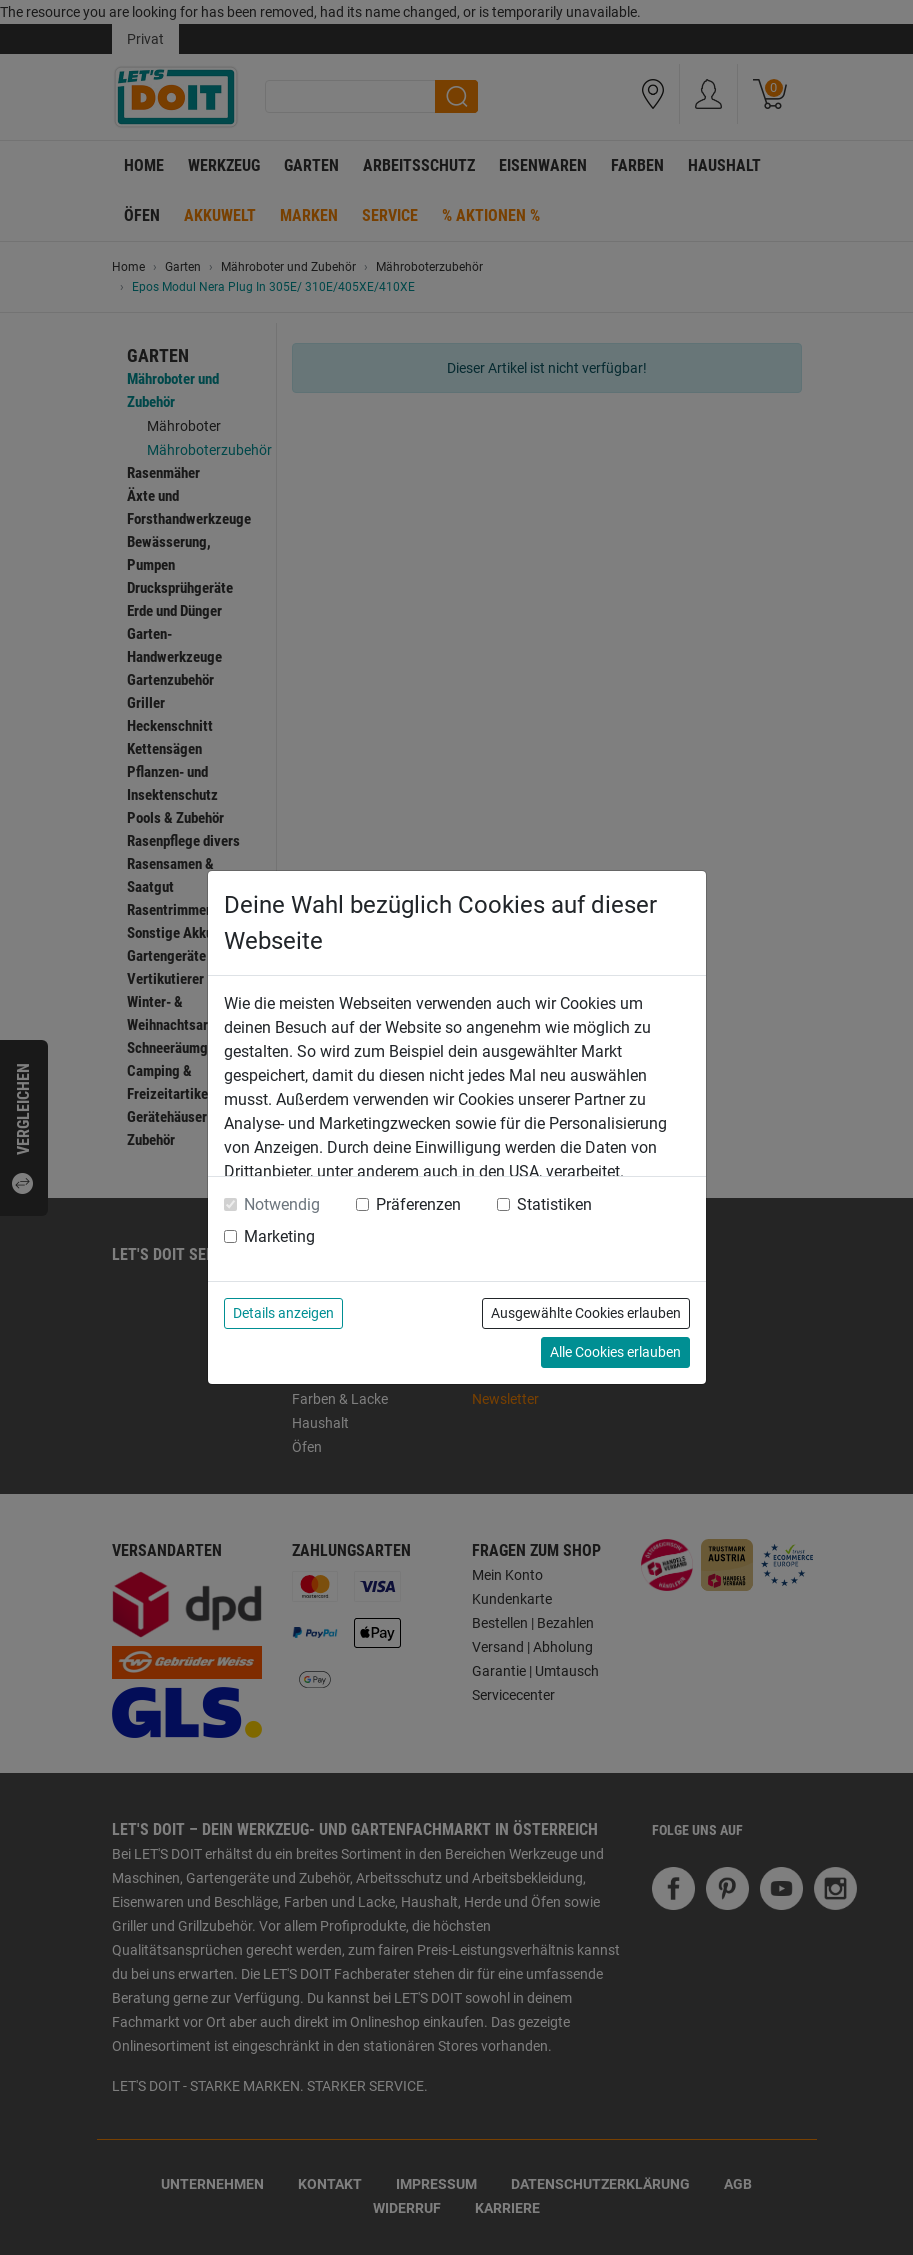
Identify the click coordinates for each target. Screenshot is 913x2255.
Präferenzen (418, 1204)
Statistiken (554, 1204)
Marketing (279, 1236)
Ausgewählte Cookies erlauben (586, 1313)
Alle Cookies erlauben (615, 1352)
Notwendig (282, 1204)
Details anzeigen (283, 1313)
